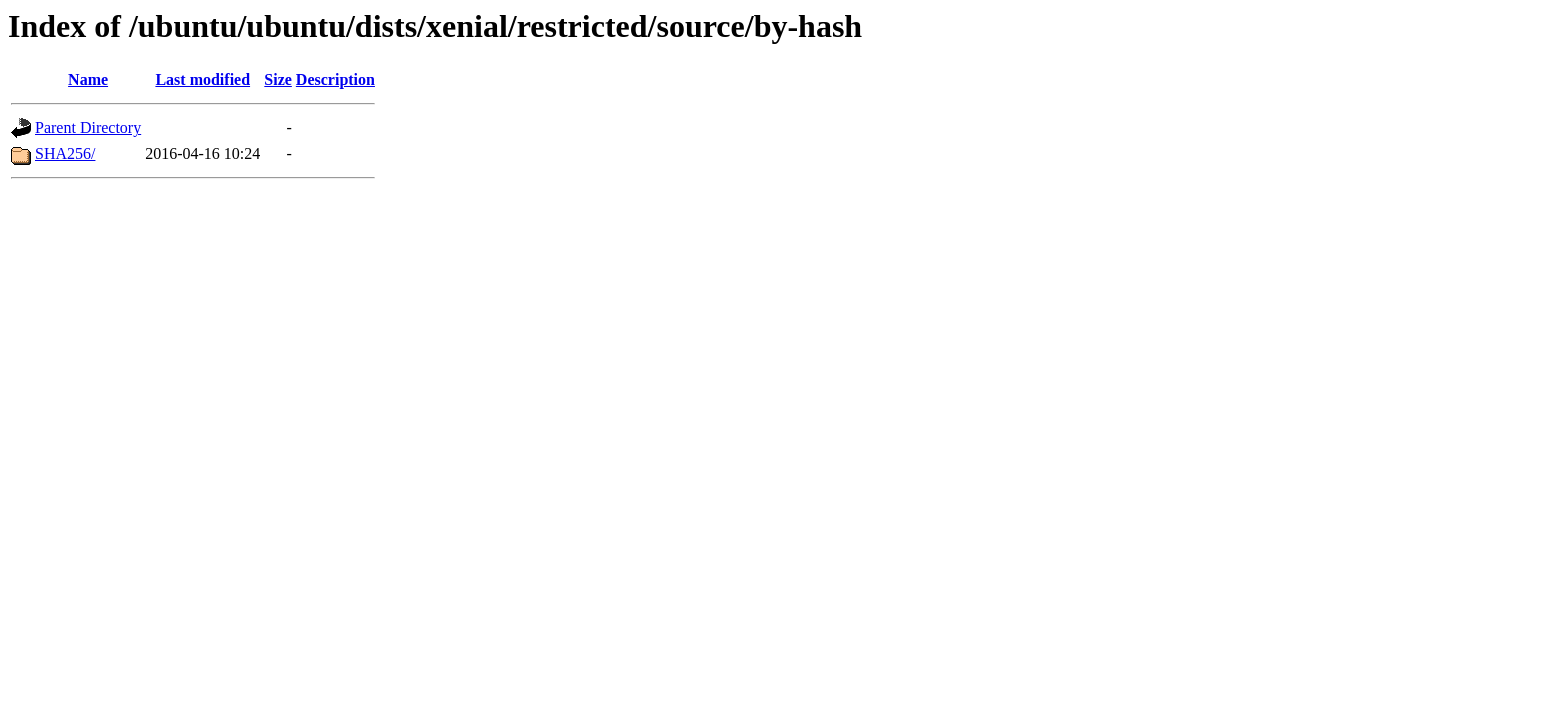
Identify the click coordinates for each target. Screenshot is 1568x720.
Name (88, 79)
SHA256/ (65, 153)
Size (278, 79)
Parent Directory (88, 127)
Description (335, 79)
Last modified (202, 79)
